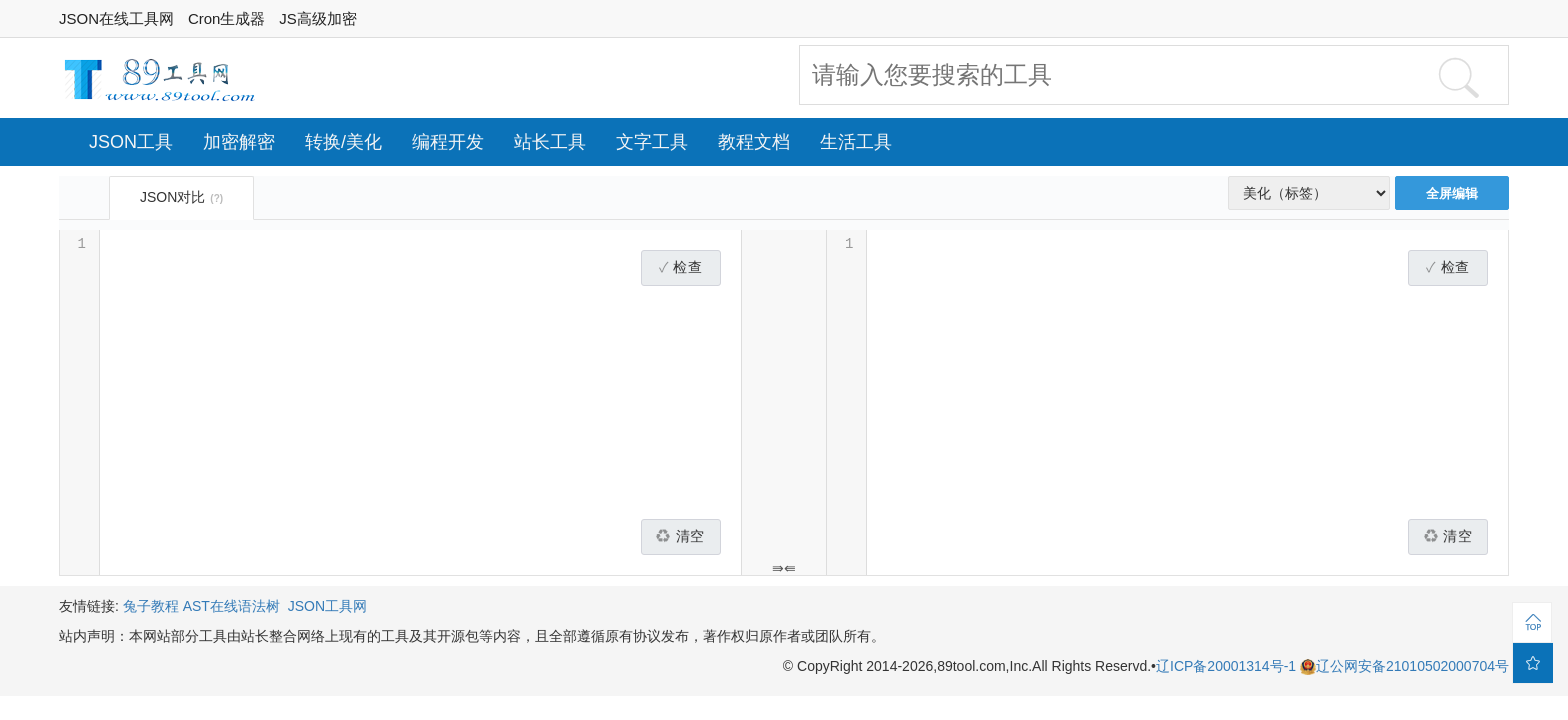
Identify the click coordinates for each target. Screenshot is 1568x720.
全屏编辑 (1452, 193)
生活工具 (856, 142)
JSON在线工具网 (116, 18)
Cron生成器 (227, 18)
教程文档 (754, 142)
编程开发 (448, 142)
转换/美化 (343, 142)
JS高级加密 (318, 18)
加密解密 (239, 142)
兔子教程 (151, 606)
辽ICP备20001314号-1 (1228, 666)
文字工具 (652, 142)
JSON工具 (131, 142)
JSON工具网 (327, 606)
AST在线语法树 (231, 606)
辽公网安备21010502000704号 (1404, 666)
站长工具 (550, 142)
